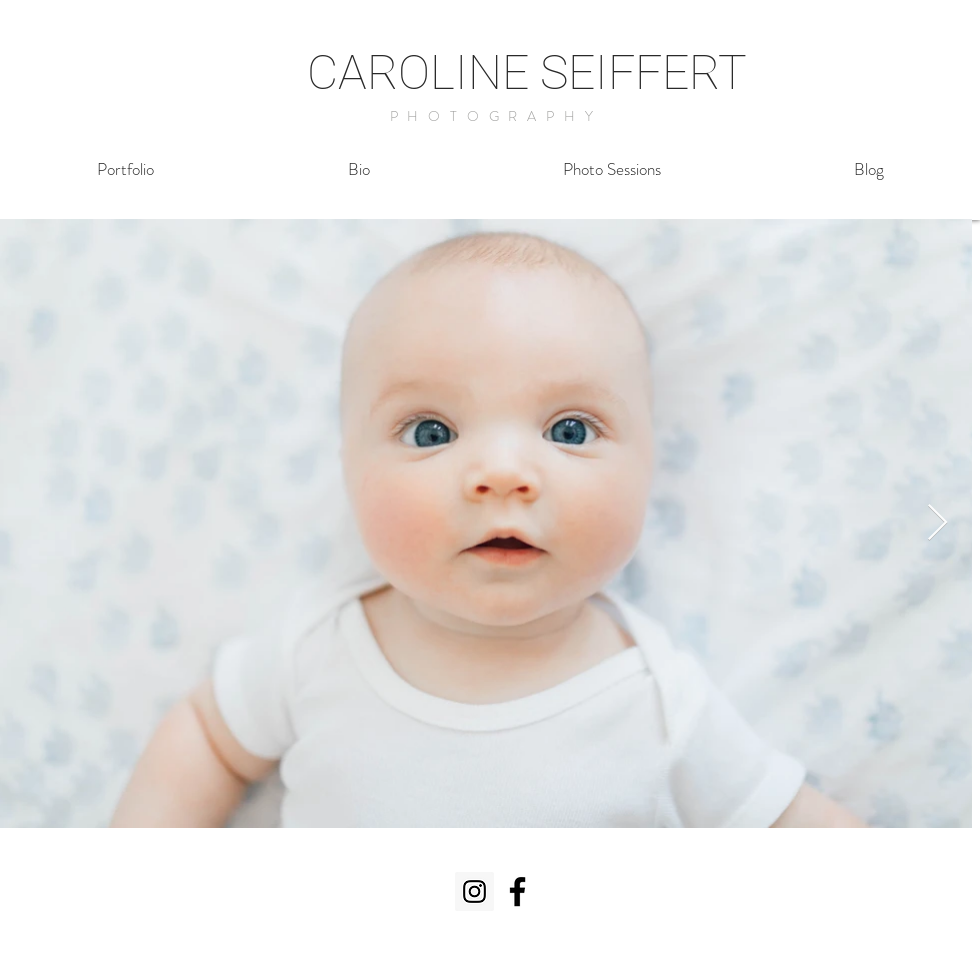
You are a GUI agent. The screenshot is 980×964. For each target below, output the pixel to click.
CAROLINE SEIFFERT (527, 72)
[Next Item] (937, 523)
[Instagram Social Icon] (474, 891)
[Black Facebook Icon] (517, 891)
